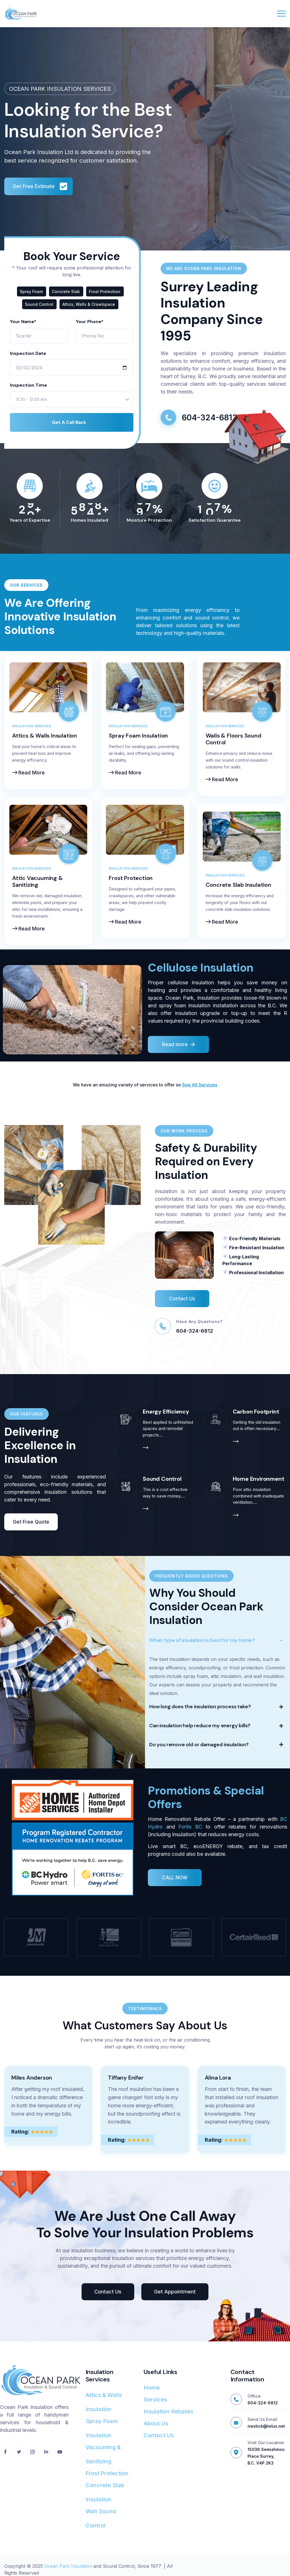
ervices (209, 1085)
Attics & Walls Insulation (44, 735)
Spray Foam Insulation (138, 735)
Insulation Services (31, 726)
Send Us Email (262, 2419)
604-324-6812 (194, 1341)
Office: (254, 2396)
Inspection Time (28, 385)
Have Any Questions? (199, 1331)
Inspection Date (28, 353)
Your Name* (23, 322)
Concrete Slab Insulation (238, 884)
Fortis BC (190, 1837)
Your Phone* (89, 322)
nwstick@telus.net (266, 2426)
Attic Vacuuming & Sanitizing (37, 881)
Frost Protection (131, 878)
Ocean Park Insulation (68, 2566)
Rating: (20, 2144)
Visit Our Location (266, 2442)
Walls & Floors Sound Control (233, 739)
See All (189, 1085)
